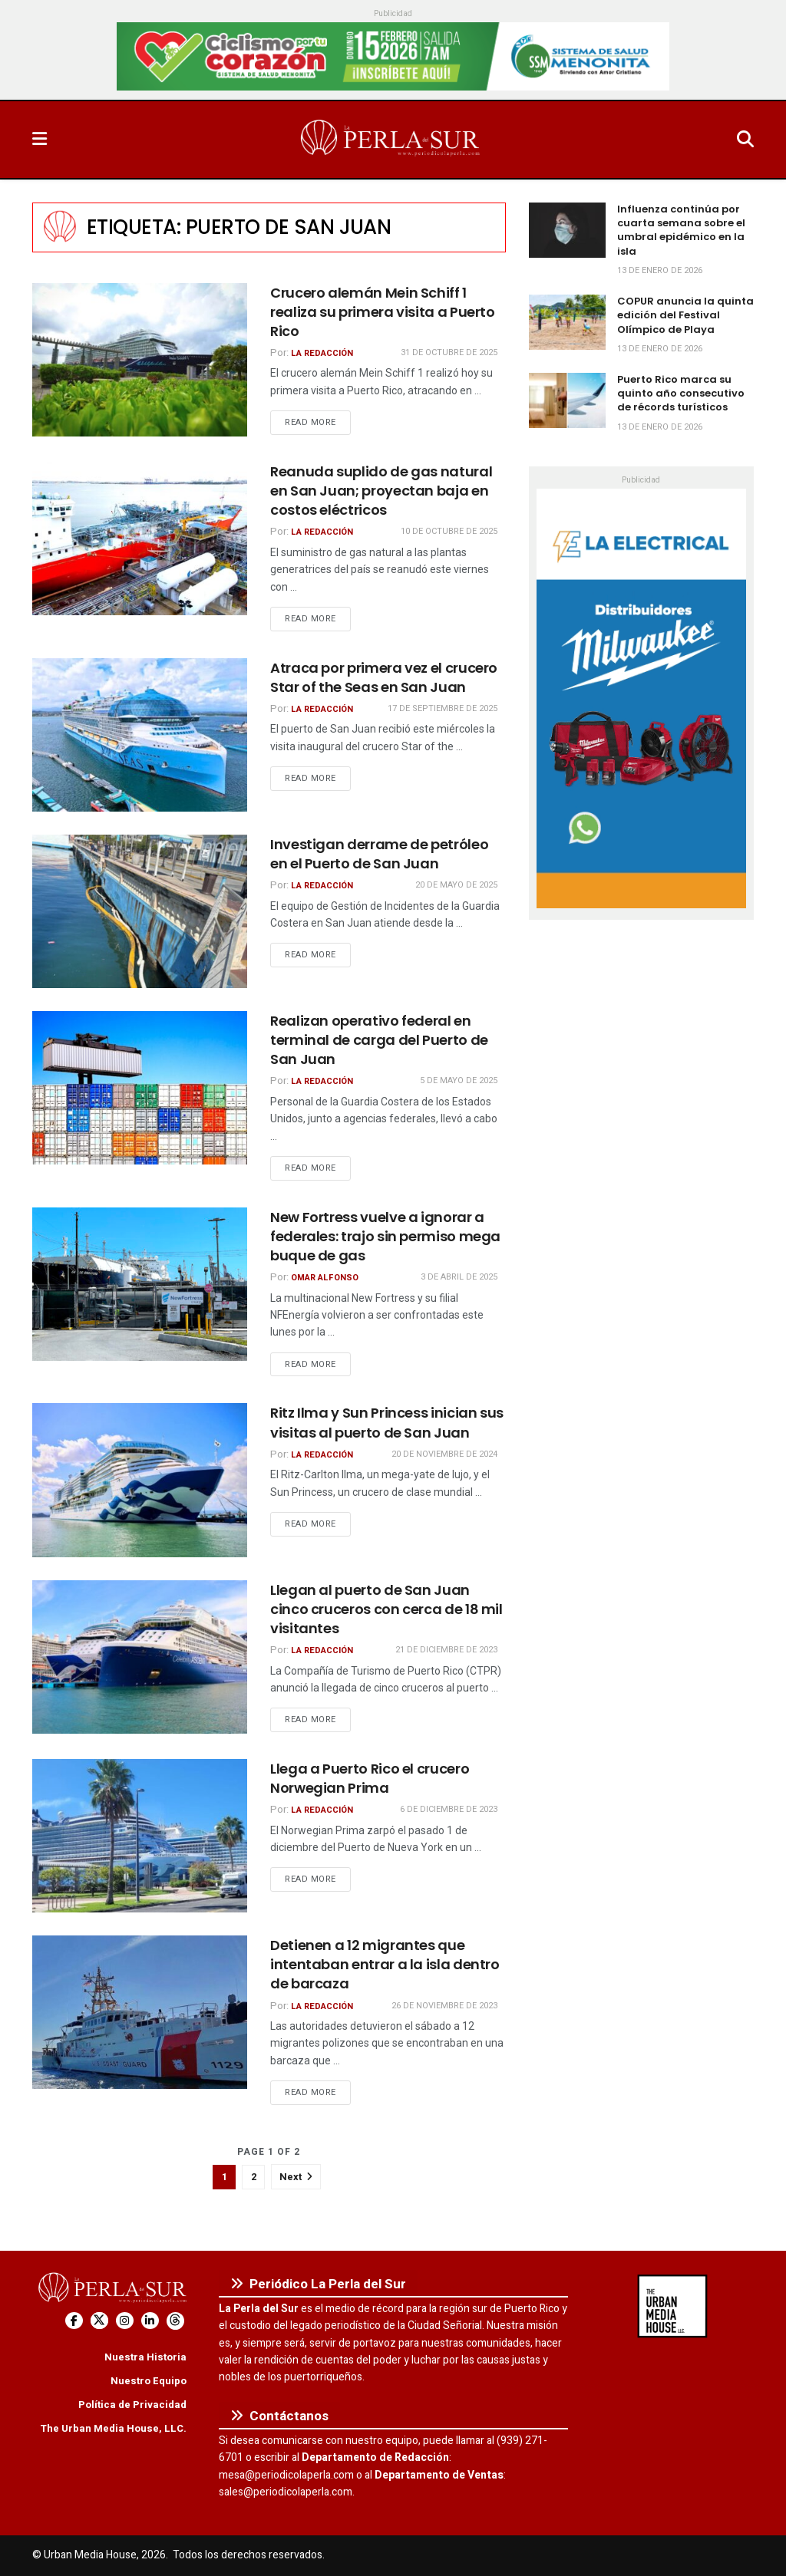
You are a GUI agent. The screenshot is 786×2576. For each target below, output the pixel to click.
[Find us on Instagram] (125, 2321)
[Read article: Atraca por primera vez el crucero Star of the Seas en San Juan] (139, 735)
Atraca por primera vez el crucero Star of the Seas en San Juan (383, 677)
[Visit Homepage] (391, 140)
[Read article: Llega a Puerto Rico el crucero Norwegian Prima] (139, 1835)
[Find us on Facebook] (74, 2321)
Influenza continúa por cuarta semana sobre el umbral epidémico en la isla (681, 230)
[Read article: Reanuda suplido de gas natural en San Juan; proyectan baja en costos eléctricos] (139, 538)
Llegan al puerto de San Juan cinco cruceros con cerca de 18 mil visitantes (386, 1609)
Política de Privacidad (132, 2404)
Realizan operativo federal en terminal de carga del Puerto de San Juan (379, 1040)
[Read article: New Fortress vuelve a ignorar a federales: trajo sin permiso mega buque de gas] (139, 1284)
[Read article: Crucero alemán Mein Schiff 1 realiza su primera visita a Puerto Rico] (139, 359)
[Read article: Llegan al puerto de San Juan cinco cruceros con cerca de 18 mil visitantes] (139, 1657)
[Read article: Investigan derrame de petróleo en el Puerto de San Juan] (139, 911)
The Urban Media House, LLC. (113, 2428)
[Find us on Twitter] (99, 2321)
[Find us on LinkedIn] (150, 2321)
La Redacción (322, 353)
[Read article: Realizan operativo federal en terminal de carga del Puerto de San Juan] (139, 1087)
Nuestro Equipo (149, 2380)
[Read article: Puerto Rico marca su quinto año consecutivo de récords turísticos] (567, 400)
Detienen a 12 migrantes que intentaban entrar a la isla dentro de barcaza (385, 1964)
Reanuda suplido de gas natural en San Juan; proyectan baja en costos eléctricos (381, 490)
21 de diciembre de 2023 (446, 1649)
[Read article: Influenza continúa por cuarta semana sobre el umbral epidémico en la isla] (567, 230)
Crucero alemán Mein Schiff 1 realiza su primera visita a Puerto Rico (382, 312)
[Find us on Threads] (175, 2321)
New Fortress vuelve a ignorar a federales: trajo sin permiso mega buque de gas (385, 1236)
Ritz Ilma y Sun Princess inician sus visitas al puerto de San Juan (387, 1422)
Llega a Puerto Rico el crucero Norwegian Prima (369, 1778)
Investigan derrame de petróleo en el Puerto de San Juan (379, 854)
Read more (318, 422)
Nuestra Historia (145, 2357)
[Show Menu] (39, 140)
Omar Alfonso (324, 1277)
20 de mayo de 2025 (456, 884)
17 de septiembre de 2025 (442, 708)
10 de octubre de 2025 (449, 531)
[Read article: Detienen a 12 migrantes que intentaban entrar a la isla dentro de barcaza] (139, 2012)
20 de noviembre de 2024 (444, 1454)
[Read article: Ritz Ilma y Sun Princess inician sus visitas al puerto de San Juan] (139, 1479)
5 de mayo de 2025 (458, 1080)
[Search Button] (745, 140)
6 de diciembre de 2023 (448, 1809)
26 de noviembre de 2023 (444, 2005)
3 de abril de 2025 (459, 1276)
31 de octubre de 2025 (449, 352)
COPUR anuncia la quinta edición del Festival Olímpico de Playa (685, 315)
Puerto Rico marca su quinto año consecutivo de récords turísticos (681, 393)
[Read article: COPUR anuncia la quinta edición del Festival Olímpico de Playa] (567, 322)
